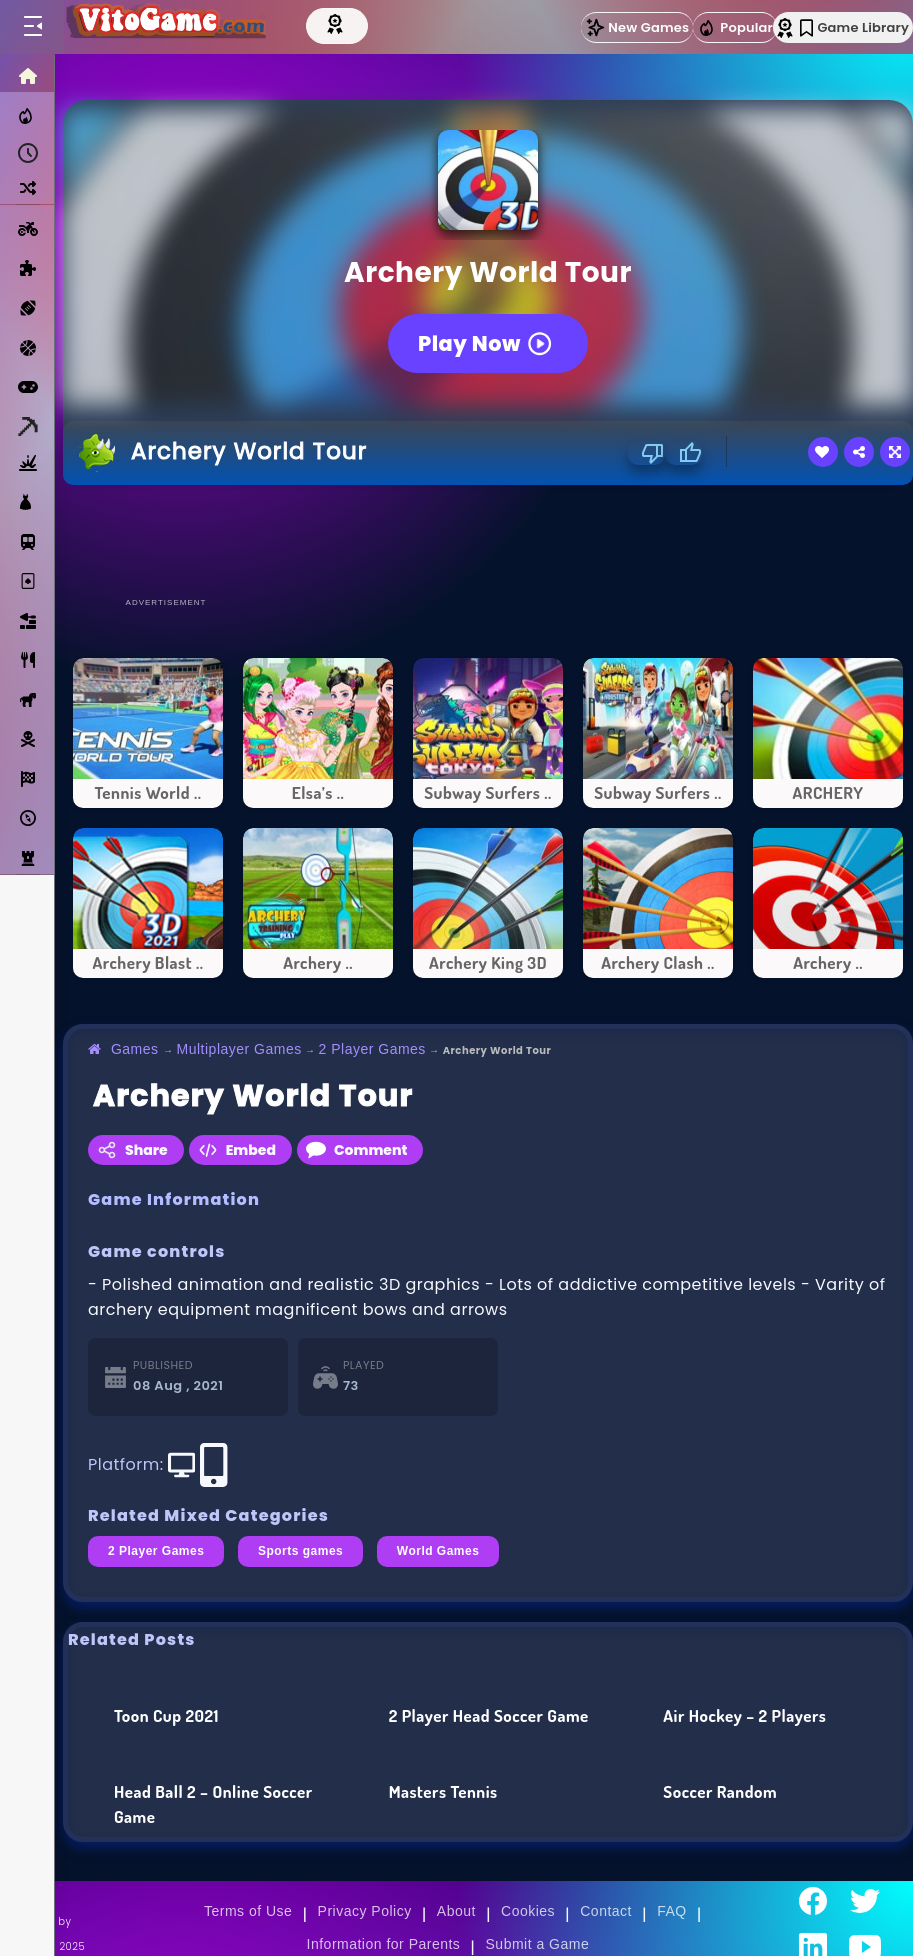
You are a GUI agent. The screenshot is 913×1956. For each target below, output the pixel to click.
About (456, 1911)
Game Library (854, 27)
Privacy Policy (365, 1911)
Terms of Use (248, 1911)
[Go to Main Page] (164, 27)
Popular (735, 28)
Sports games (300, 1551)
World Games (438, 1551)
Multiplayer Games (239, 1049)
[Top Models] (337, 23)
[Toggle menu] (32, 27)
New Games (637, 27)
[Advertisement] (488, 540)
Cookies (528, 1911)
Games (135, 1049)
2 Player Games (372, 1049)
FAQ (672, 1911)
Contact (606, 1911)
